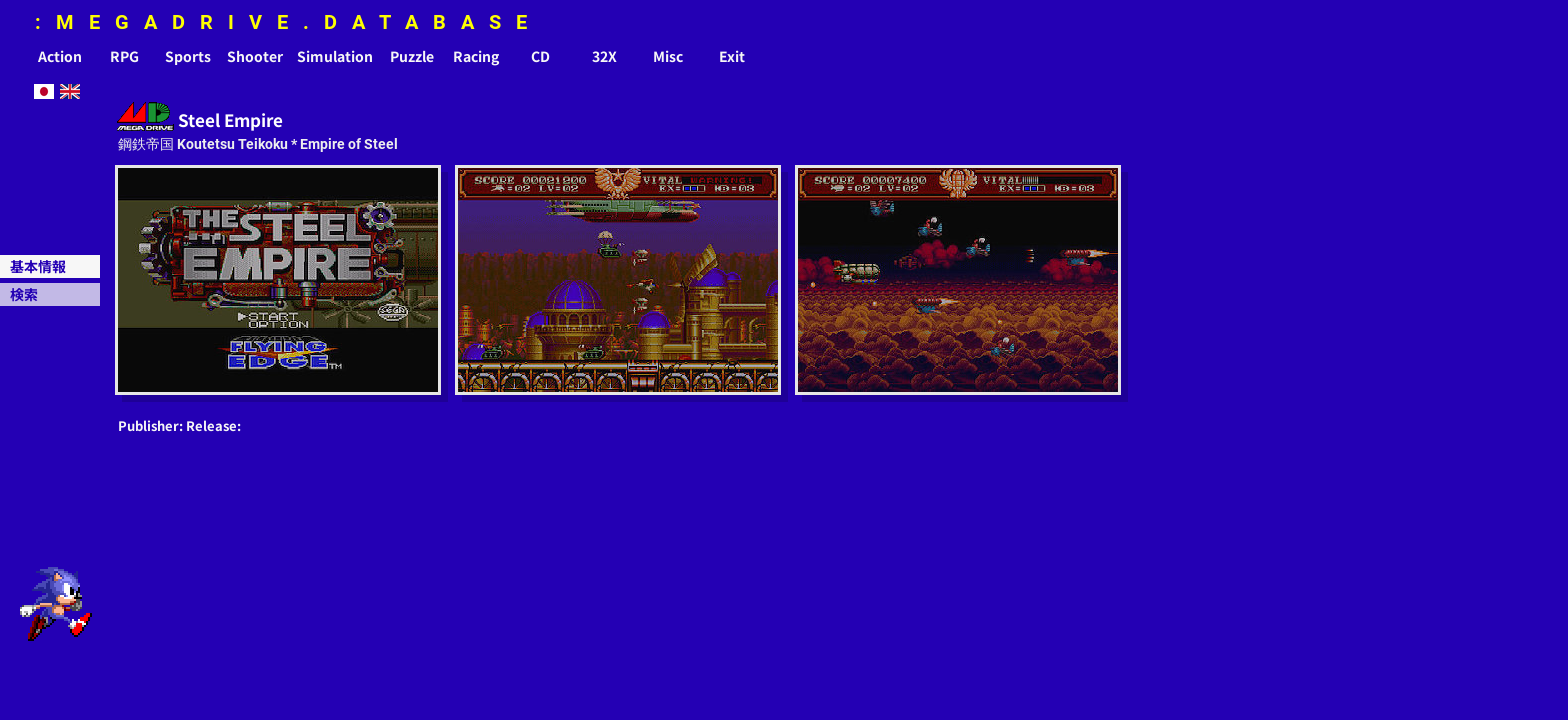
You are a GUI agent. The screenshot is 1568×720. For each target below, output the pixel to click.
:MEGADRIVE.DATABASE (288, 22)
